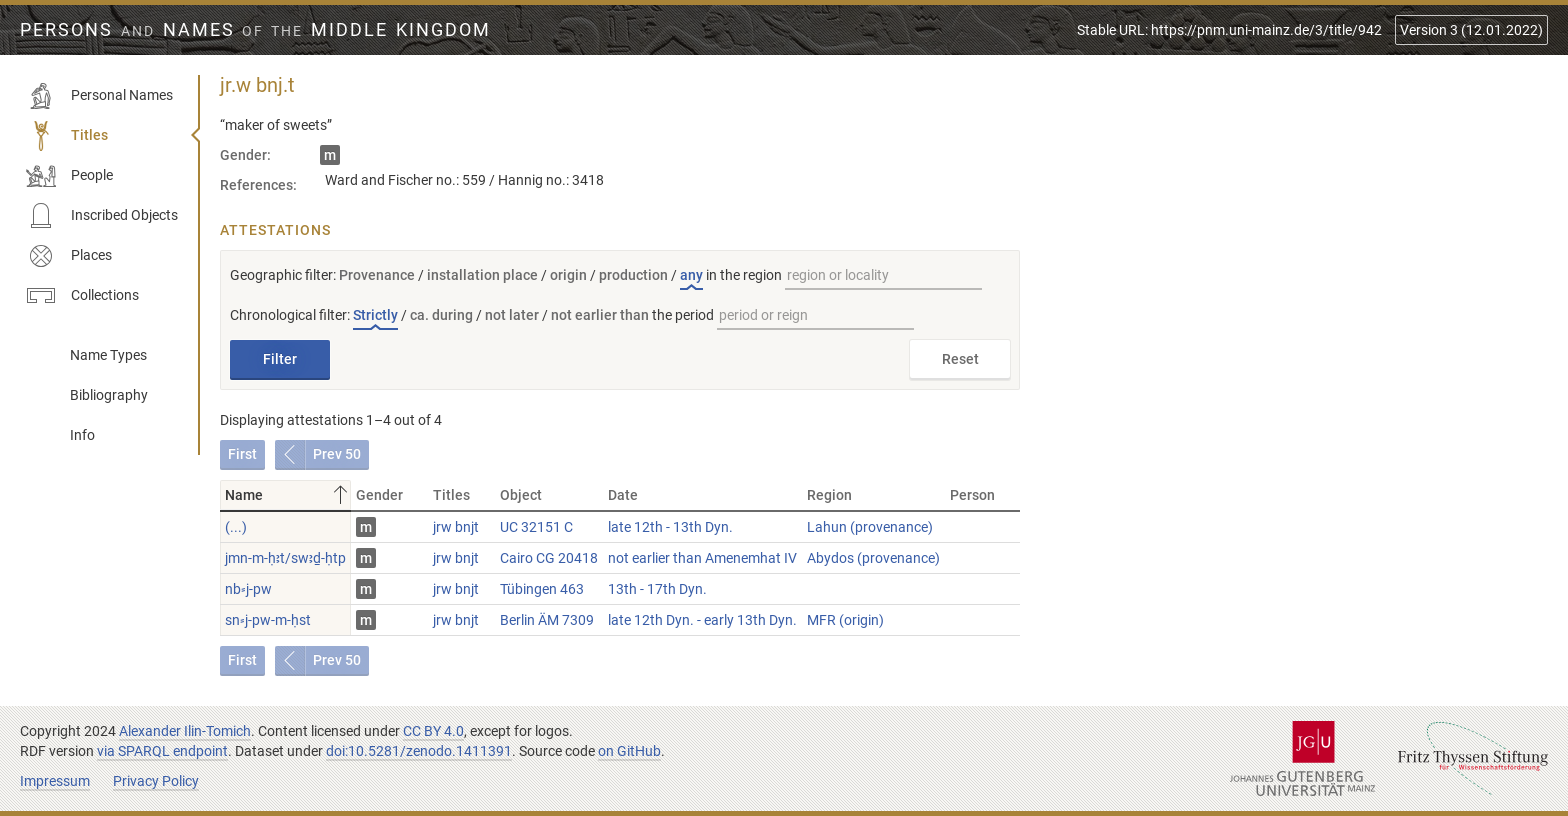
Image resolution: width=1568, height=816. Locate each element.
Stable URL (1229, 30)
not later (512, 315)
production (633, 275)
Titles (67, 136)
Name (288, 495)
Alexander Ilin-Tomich (185, 731)
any (691, 275)
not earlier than (600, 315)
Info (82, 435)
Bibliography (109, 395)
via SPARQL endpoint (162, 751)
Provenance (377, 275)
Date (623, 495)
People (69, 176)
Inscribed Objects (102, 216)
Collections (82, 296)
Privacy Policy (156, 781)
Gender (379, 495)
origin (568, 275)
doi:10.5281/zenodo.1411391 (419, 751)
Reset (960, 359)
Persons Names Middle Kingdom (255, 30)
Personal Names (99, 96)
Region (829, 495)
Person (972, 495)
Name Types (108, 355)
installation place (482, 275)
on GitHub (629, 751)
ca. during (441, 315)
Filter (280, 359)
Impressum (55, 781)
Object (521, 495)
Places (69, 256)
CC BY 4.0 (433, 731)
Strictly (375, 315)
